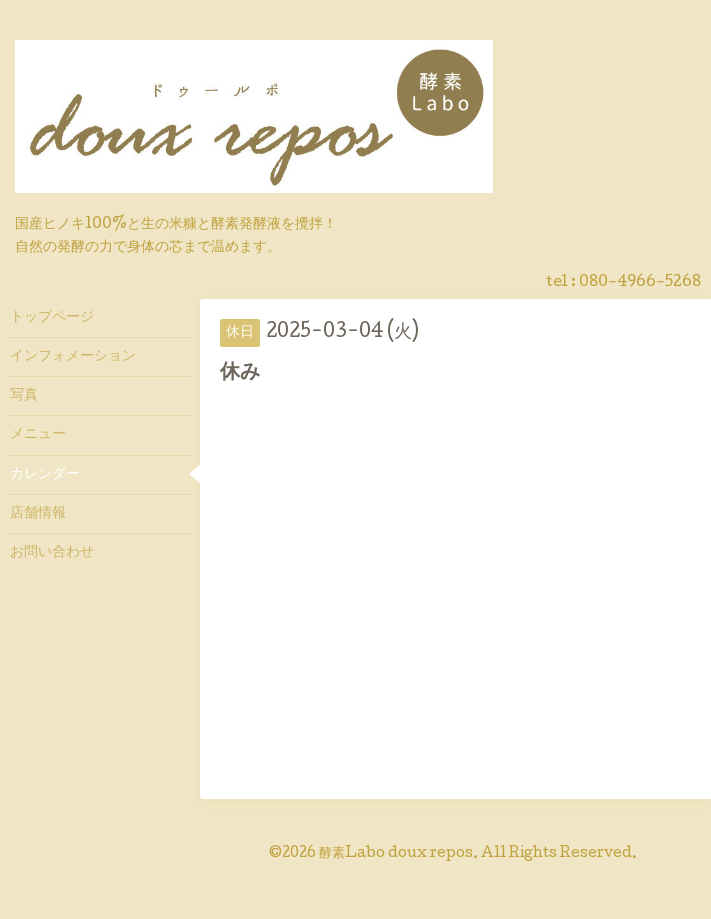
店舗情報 (38, 514)
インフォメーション (73, 357)
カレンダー (45, 475)
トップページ (52, 318)
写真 (24, 396)
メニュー (38, 435)
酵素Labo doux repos (396, 854)
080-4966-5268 (640, 283)
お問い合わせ (52, 553)
